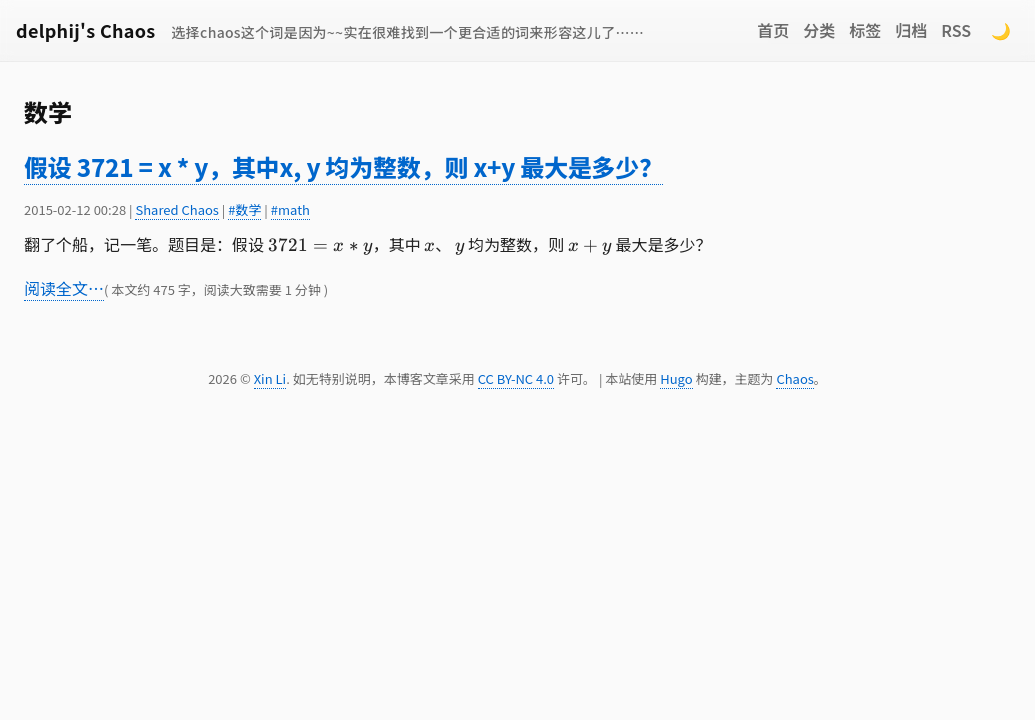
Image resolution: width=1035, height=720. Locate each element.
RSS (956, 30)
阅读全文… (64, 288)
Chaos (794, 378)
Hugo (676, 378)
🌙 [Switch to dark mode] (1001, 30)
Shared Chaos (176, 209)
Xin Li (270, 378)
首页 (773, 30)
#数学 (244, 209)
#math (290, 209)
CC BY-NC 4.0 (516, 378)
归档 (911, 30)
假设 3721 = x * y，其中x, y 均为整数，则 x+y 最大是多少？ (343, 166)
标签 (865, 30)
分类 (819, 30)
